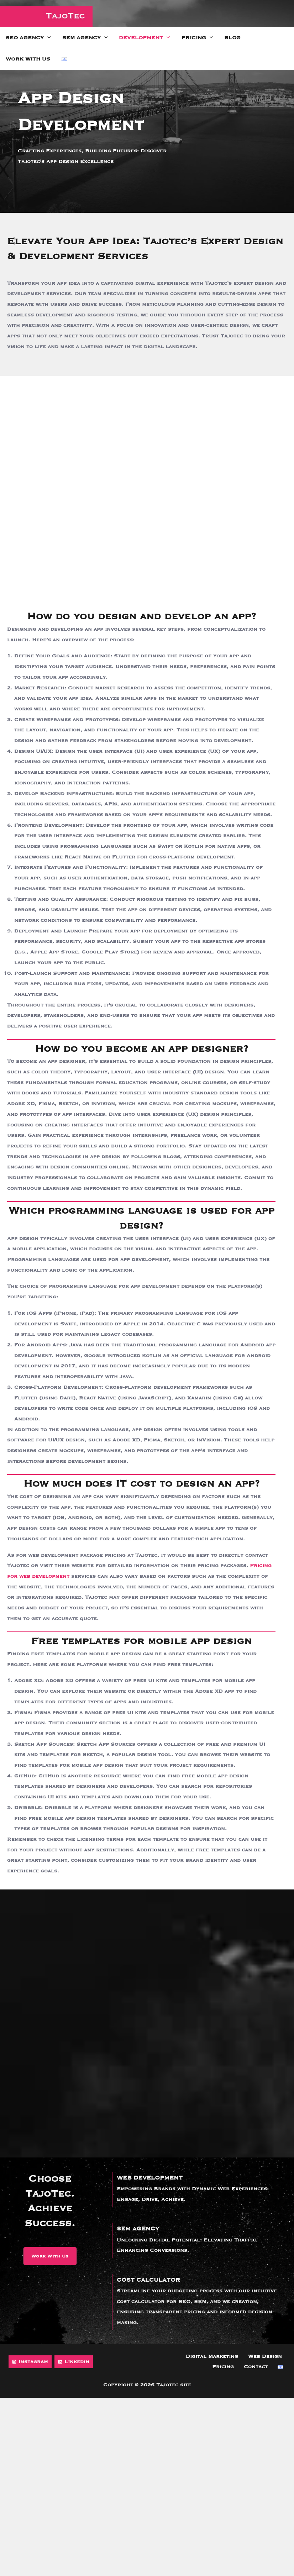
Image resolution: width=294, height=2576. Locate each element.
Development (144, 38)
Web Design (240, 2356)
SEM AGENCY (140, 2228)
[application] (47, 38)
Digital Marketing (191, 2356)
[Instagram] (30, 2361)
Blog (232, 38)
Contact (263, 2367)
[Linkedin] (73, 2361)
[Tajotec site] (46, 16)
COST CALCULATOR (151, 2279)
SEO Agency (28, 38)
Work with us (28, 59)
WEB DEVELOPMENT (153, 2177)
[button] (50, 2256)
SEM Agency (85, 38)
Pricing (197, 38)
